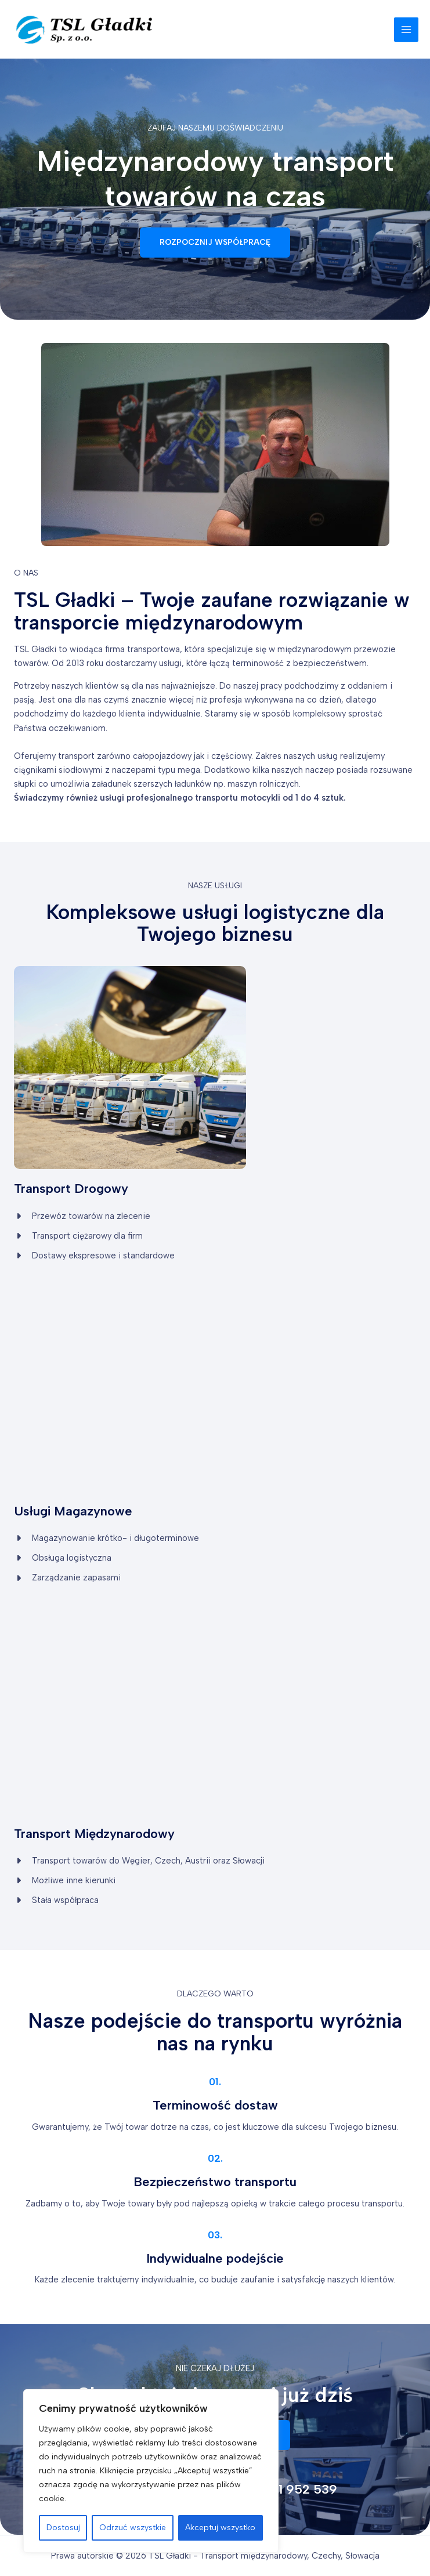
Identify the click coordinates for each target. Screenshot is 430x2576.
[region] (151, 2471)
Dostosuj (63, 2527)
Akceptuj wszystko (220, 2527)
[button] (215, 242)
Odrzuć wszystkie (132, 2527)
